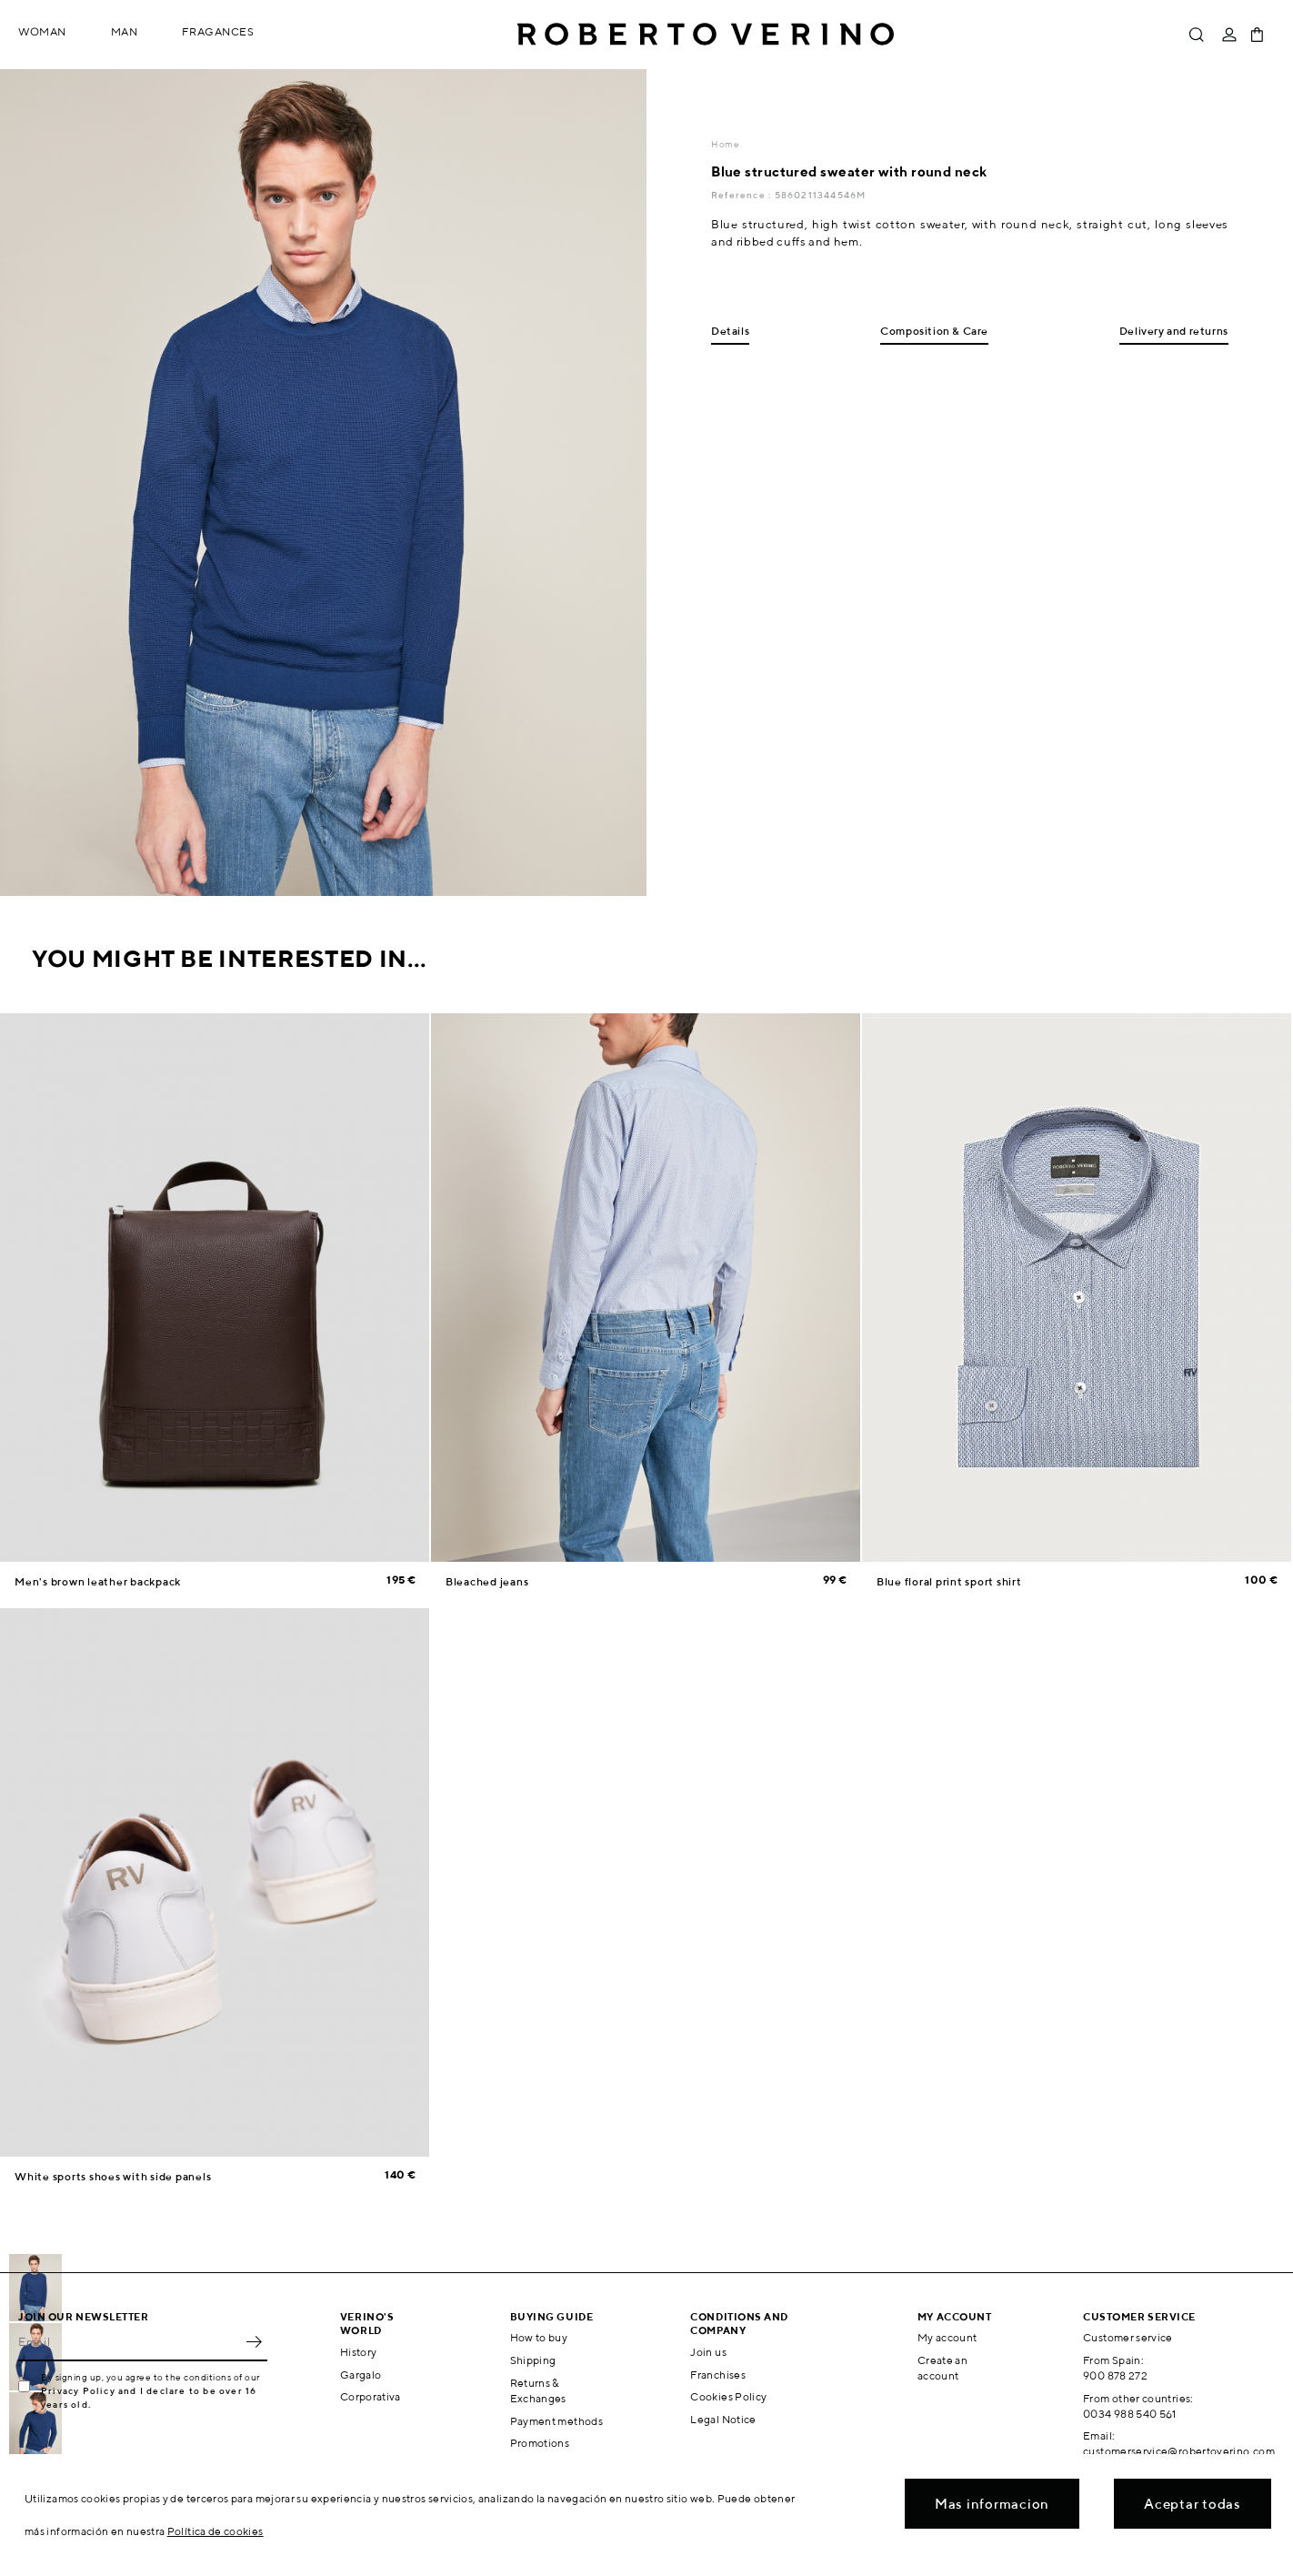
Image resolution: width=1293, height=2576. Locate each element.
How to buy (539, 2337)
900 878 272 (1115, 2375)
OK (253, 2341)
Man (124, 31)
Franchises (718, 2374)
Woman (42, 31)
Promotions (540, 2443)
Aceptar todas (1192, 2503)
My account (947, 2337)
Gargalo (361, 2374)
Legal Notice (723, 2419)
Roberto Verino (706, 34)
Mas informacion (992, 2503)
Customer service (1128, 2337)
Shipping (533, 2360)
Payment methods (556, 2421)
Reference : (742, 194)
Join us (708, 2352)
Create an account (942, 2367)
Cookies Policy (728, 2396)
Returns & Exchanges (538, 2390)
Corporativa (370, 2396)
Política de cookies (215, 2531)
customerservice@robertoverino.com (1179, 2451)
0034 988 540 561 (1130, 2413)
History (358, 2352)
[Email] (129, 2341)
